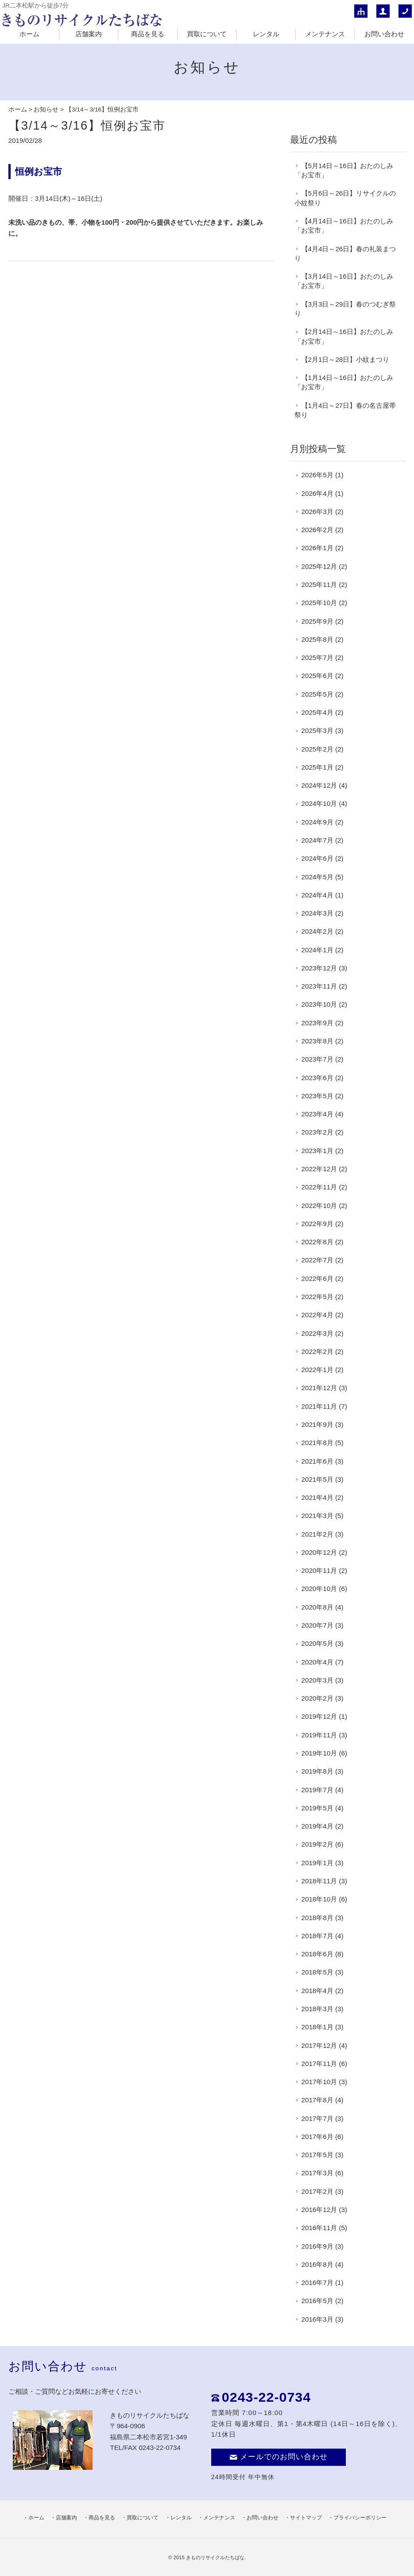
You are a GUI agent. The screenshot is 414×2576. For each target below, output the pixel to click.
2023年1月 (317, 1150)
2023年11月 (319, 986)
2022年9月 (317, 1223)
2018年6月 (317, 1954)
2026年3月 (317, 511)
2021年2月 (317, 1534)
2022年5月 (317, 1296)
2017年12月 (319, 2045)
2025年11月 (319, 584)
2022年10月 (319, 1205)
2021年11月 (319, 1406)
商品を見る (147, 34)
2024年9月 (317, 822)
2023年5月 (317, 1096)
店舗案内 (88, 34)
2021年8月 (317, 1442)
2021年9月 (317, 1424)
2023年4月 (317, 1114)
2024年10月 (319, 803)
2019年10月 (319, 1753)
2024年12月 (319, 785)
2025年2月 (317, 749)
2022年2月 (317, 1351)
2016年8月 (317, 2264)
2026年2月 (317, 529)
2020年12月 (319, 1552)
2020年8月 (317, 1607)
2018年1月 (317, 2027)
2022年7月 (317, 1260)
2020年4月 (317, 1662)
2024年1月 (317, 950)
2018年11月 (319, 1881)
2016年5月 (317, 2300)
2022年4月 (317, 1315)
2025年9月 (317, 621)
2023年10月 (319, 1004)
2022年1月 (317, 1369)
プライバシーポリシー (360, 2518)
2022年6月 (317, 1278)
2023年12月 (319, 968)
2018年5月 (317, 1972)
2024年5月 (317, 877)
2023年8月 (317, 1041)
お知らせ (46, 109)
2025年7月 (317, 657)
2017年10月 (319, 2081)
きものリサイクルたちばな (215, 2557)
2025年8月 (317, 639)
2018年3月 (317, 2008)
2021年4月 (317, 1497)
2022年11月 (319, 1187)
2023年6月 (317, 1077)
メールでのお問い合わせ (278, 2457)
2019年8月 (317, 1771)
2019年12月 (319, 1716)
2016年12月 (319, 2209)
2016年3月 (317, 2319)
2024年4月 (317, 895)
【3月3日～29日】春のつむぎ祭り (345, 308)
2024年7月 (317, 840)
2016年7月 (317, 2282)
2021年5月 (317, 1479)
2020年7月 (317, 1625)
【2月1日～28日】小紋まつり (346, 359)
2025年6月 (317, 675)
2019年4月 (317, 1826)
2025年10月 (319, 602)
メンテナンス (325, 34)
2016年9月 (317, 2246)
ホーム (29, 34)
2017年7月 (317, 2118)
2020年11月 (319, 1570)
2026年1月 (317, 548)
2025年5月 (317, 694)
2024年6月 (317, 858)
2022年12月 (319, 1169)
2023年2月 (317, 1132)
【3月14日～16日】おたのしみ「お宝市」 (343, 280)
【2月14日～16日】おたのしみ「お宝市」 (343, 336)
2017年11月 (319, 2063)
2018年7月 (317, 1936)
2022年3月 (317, 1333)
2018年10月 (319, 1899)
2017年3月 (317, 2173)
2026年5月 (317, 475)
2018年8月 (317, 1917)
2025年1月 (317, 767)
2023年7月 (317, 1059)
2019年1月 (317, 1863)
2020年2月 (317, 1698)
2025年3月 (317, 730)
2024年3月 (317, 913)
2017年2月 (317, 2191)
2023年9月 (317, 1023)
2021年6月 (317, 1461)
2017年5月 (317, 2154)
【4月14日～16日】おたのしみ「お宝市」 (343, 225)
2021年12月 (319, 1388)
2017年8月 (317, 2100)
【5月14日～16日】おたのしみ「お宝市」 (343, 170)
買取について (207, 34)
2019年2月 (317, 1844)
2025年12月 (319, 566)
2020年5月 (317, 1643)
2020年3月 (317, 1680)
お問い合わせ (384, 34)
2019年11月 (319, 1735)
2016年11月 (319, 2227)
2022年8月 (317, 1242)
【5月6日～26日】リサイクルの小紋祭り (345, 197)
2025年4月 (317, 712)
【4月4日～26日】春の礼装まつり (345, 253)
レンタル (266, 34)
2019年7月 (317, 1790)
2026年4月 (317, 493)
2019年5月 (317, 1808)
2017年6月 (317, 2136)
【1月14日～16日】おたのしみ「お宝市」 (343, 382)
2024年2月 (317, 931)
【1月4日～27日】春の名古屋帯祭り (345, 410)
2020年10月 (319, 1588)
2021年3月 (317, 1515)
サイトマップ (306, 2518)
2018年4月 (317, 1990)
